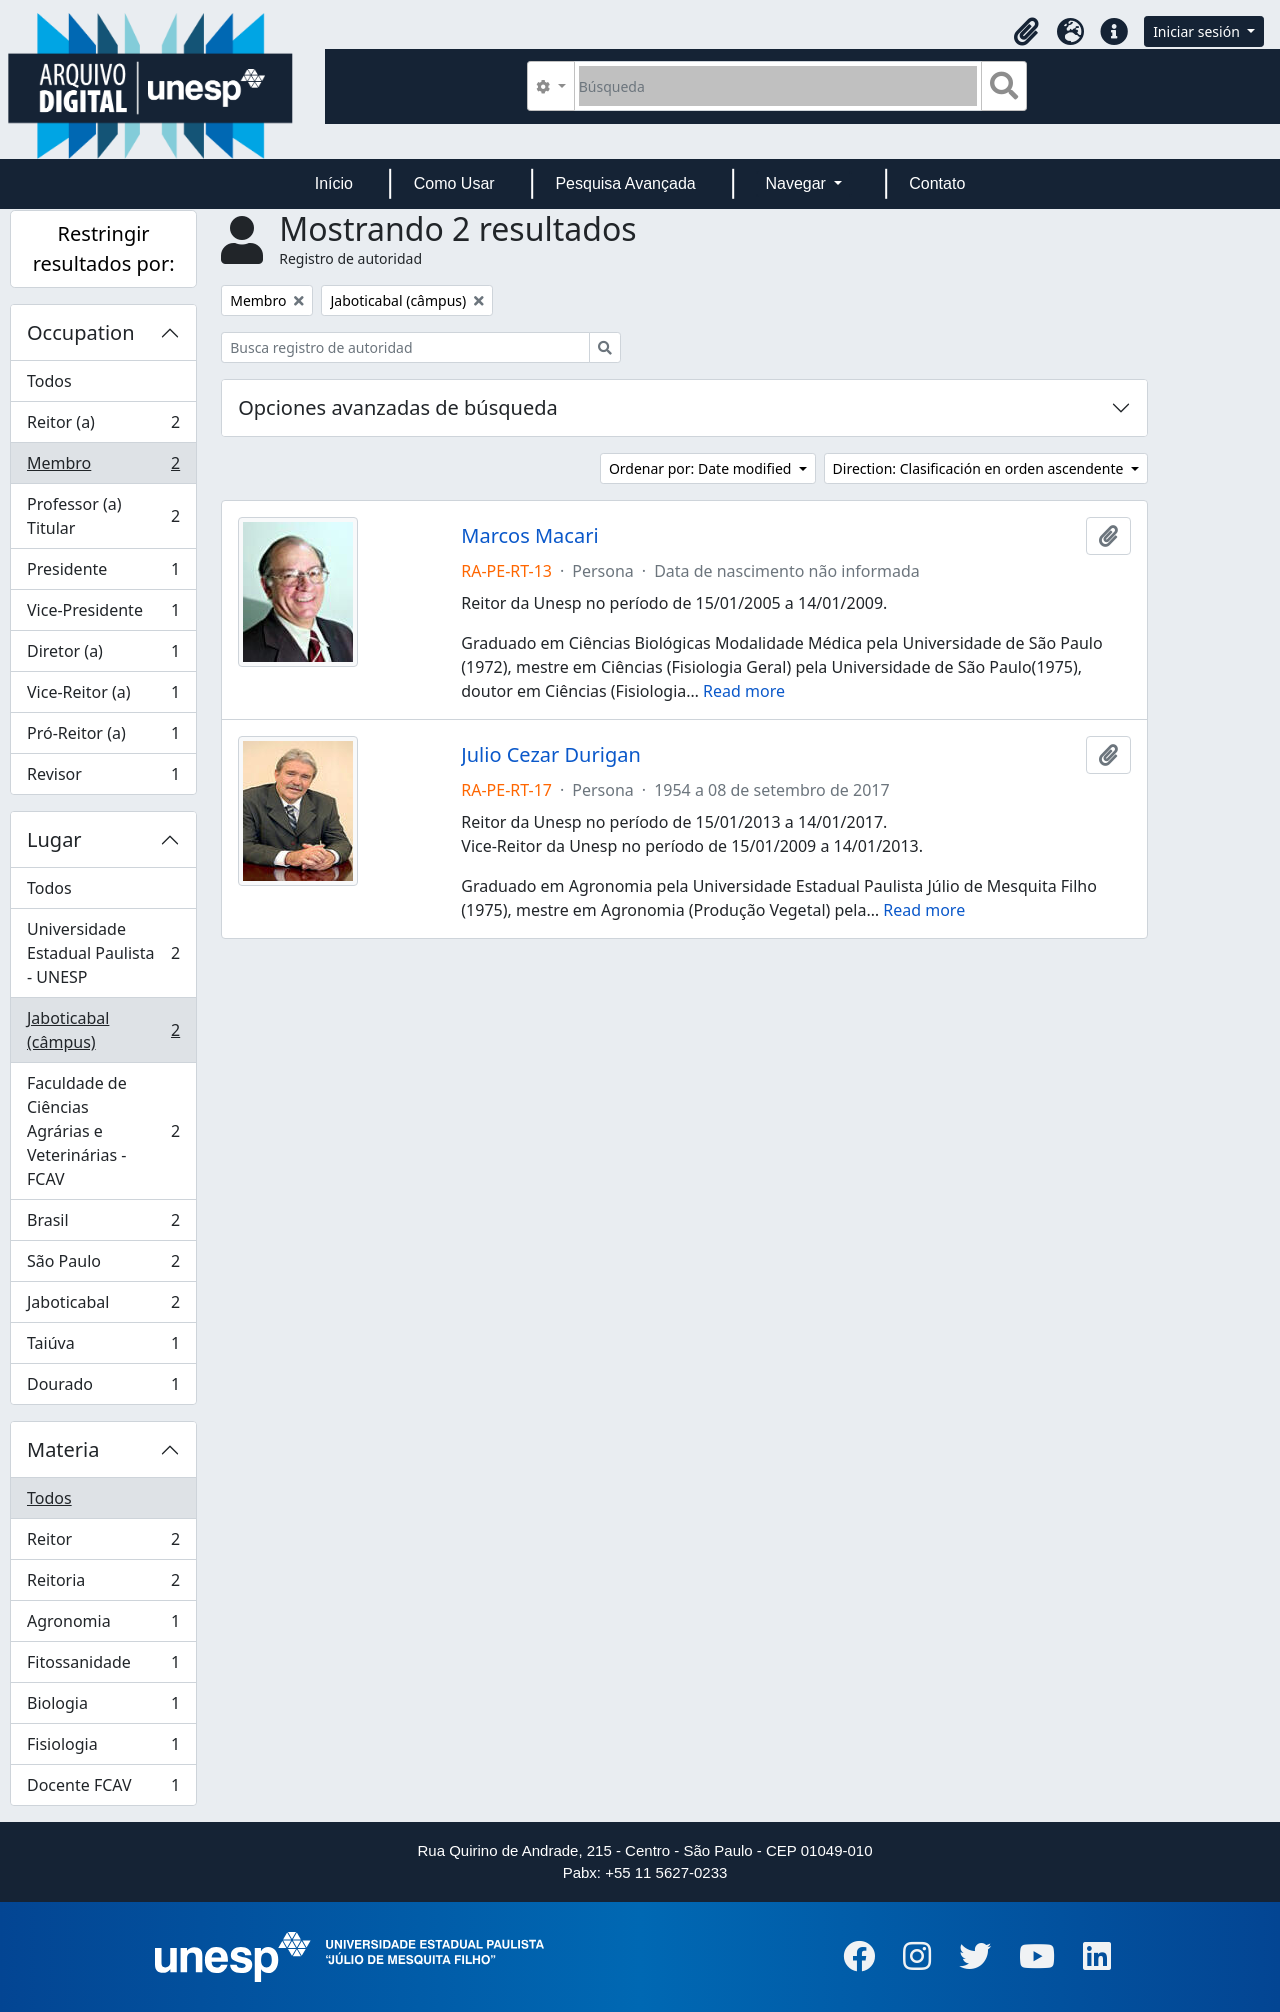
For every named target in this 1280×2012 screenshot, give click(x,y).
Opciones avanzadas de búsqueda (398, 407)
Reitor (103, 1543)
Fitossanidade (103, 1666)
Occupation (81, 332)
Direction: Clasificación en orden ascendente (980, 468)
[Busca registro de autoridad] (405, 347)
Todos (49, 381)
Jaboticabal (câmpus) (103, 1030)
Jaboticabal (103, 1306)
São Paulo (103, 1265)
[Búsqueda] (778, 86)
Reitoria (103, 1584)
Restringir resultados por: (104, 248)
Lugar (54, 839)
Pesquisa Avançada (625, 183)
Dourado (103, 1388)
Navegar (797, 183)
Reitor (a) (103, 426)
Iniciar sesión (1198, 31)
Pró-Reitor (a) (103, 737)
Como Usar (454, 183)
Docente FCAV (103, 1789)
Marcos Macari (529, 536)
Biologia (103, 1707)
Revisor (103, 778)
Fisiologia (103, 1748)
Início (334, 183)
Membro (103, 467)
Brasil (103, 1224)
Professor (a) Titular (103, 516)
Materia (63, 1449)
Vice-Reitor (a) (103, 696)
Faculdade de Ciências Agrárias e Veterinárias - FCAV (103, 1131)
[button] (1026, 32)
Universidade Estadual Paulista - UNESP (103, 953)
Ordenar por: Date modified (702, 468)
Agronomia (103, 1625)
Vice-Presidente (103, 614)
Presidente (103, 573)
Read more (744, 691)
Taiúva (103, 1347)
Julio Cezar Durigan (551, 755)
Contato (937, 183)
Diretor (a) (103, 655)
